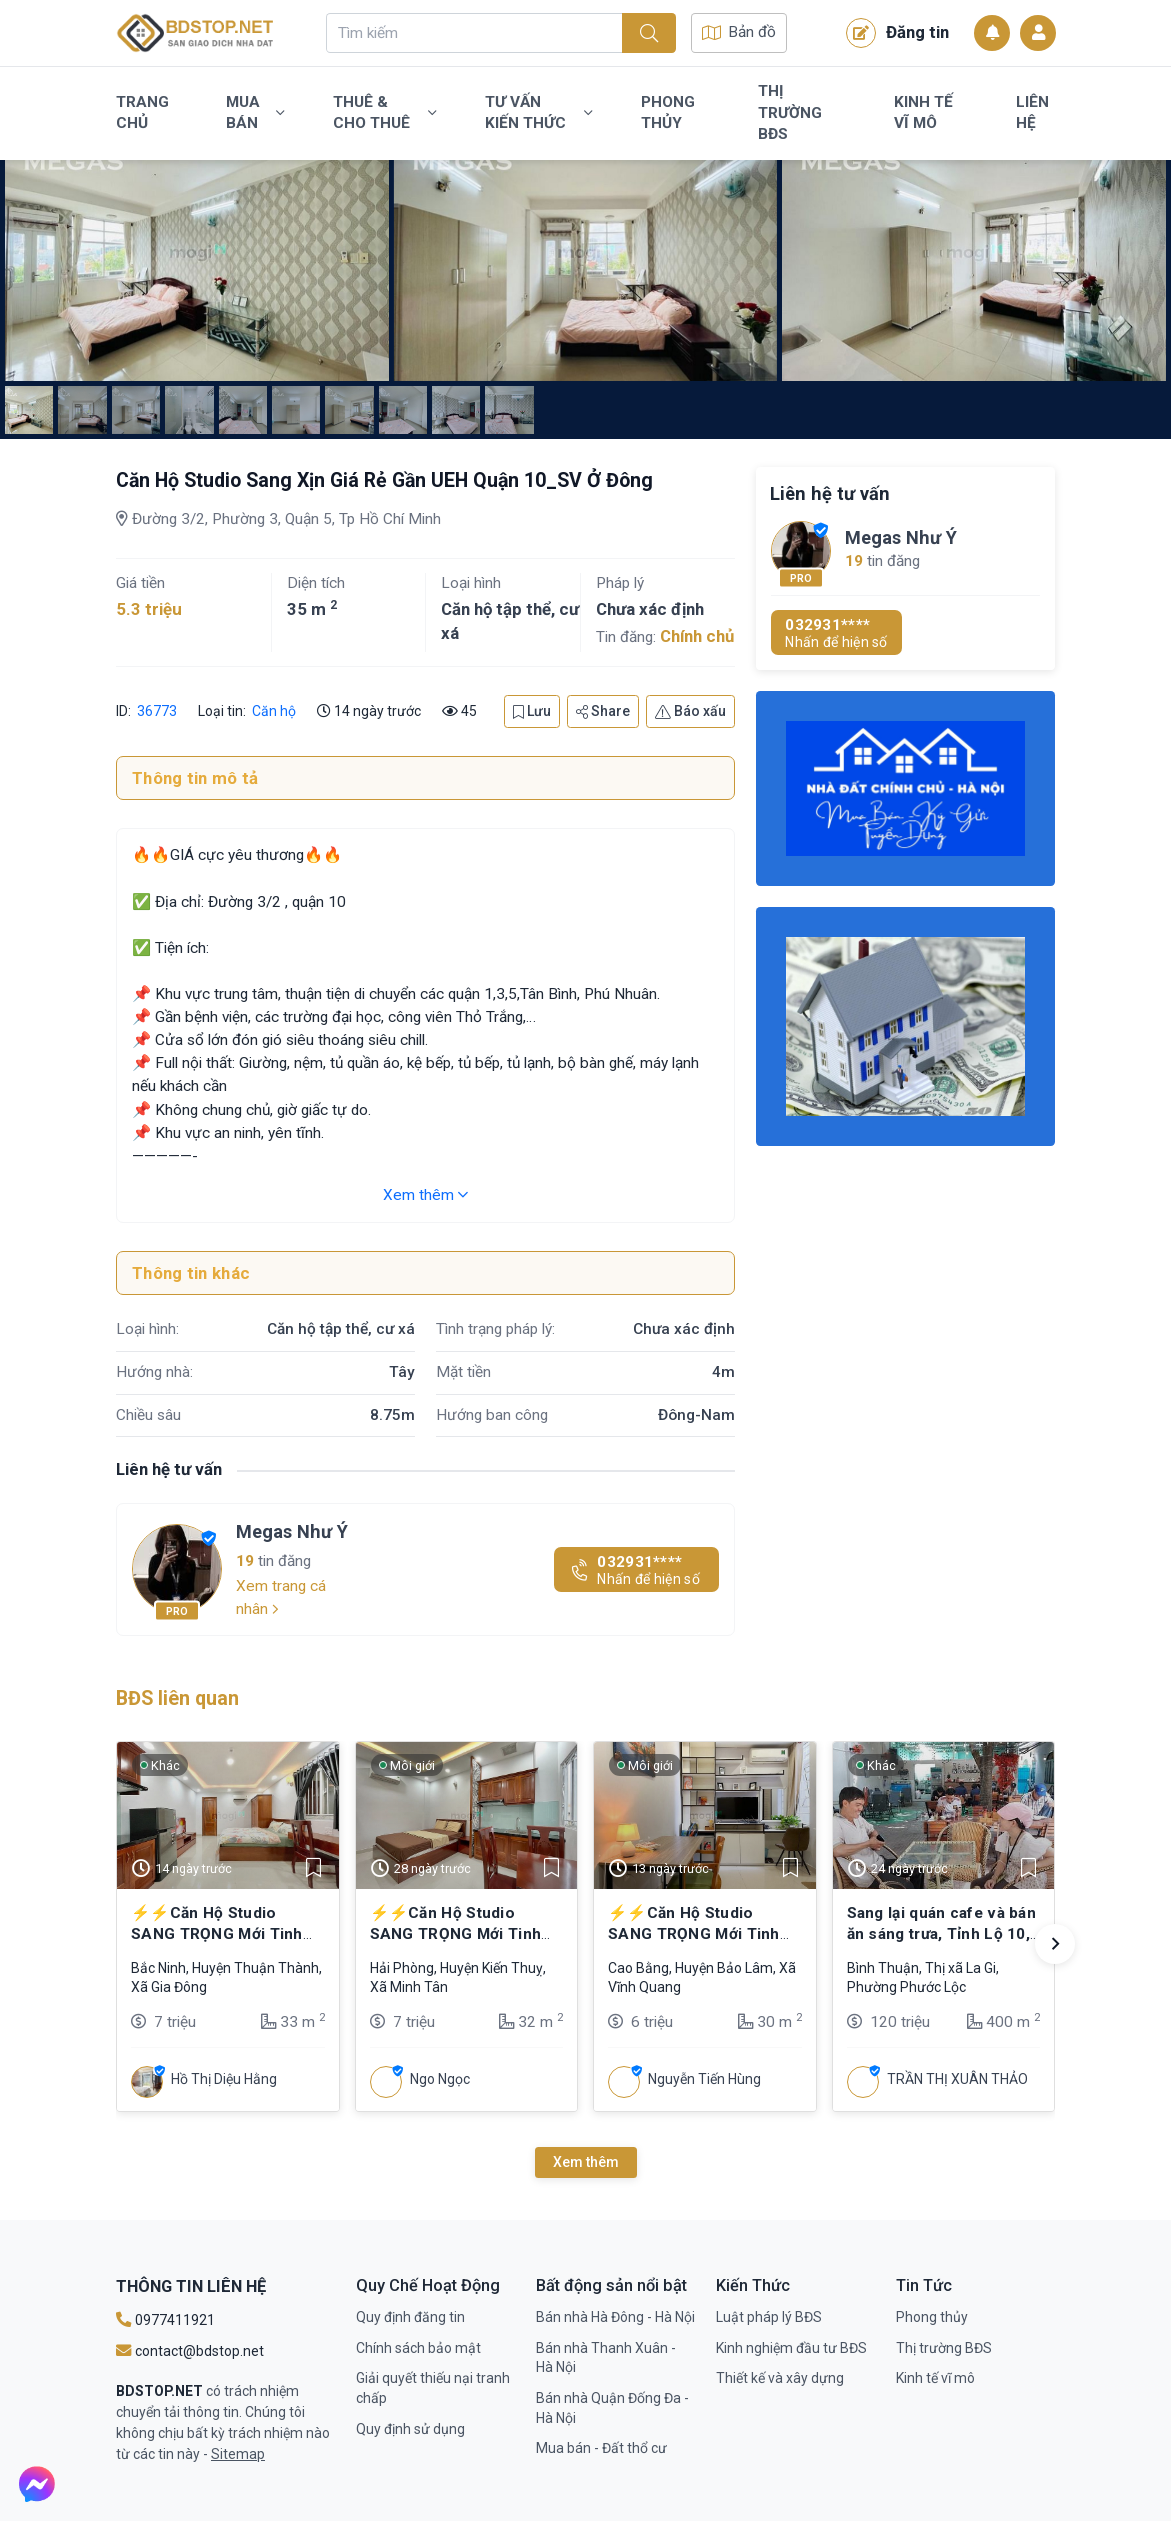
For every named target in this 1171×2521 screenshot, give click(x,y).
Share (603, 711)
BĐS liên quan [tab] (177, 1698)
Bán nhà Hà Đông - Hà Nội (615, 2317)
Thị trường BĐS (790, 112)
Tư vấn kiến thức (538, 113)
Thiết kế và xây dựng (780, 2378)
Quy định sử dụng (410, 2429)
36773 (157, 711)
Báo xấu (690, 711)
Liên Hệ (1032, 113)
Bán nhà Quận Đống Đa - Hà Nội (612, 2408)
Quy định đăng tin (410, 2317)
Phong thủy (668, 113)
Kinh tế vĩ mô (923, 113)
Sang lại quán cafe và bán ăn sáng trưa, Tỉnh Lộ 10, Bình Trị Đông (942, 1933)
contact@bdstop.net (190, 2351)
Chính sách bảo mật (418, 2348)
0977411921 (165, 2320)
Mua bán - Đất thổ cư (601, 2448)
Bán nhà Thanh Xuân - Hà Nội (606, 2358)
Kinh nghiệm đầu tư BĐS (791, 2348)
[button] (1055, 1944)
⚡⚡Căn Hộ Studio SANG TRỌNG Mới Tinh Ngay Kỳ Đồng (217, 1933)
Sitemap (238, 2454)
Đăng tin (897, 33)
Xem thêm (425, 1195)
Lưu (532, 711)
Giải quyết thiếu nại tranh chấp (433, 2388)
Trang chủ (142, 113)
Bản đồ (739, 32)
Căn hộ (274, 711)
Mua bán (255, 113)
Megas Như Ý (292, 1531)
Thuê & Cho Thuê (384, 113)
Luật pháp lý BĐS (769, 2317)
